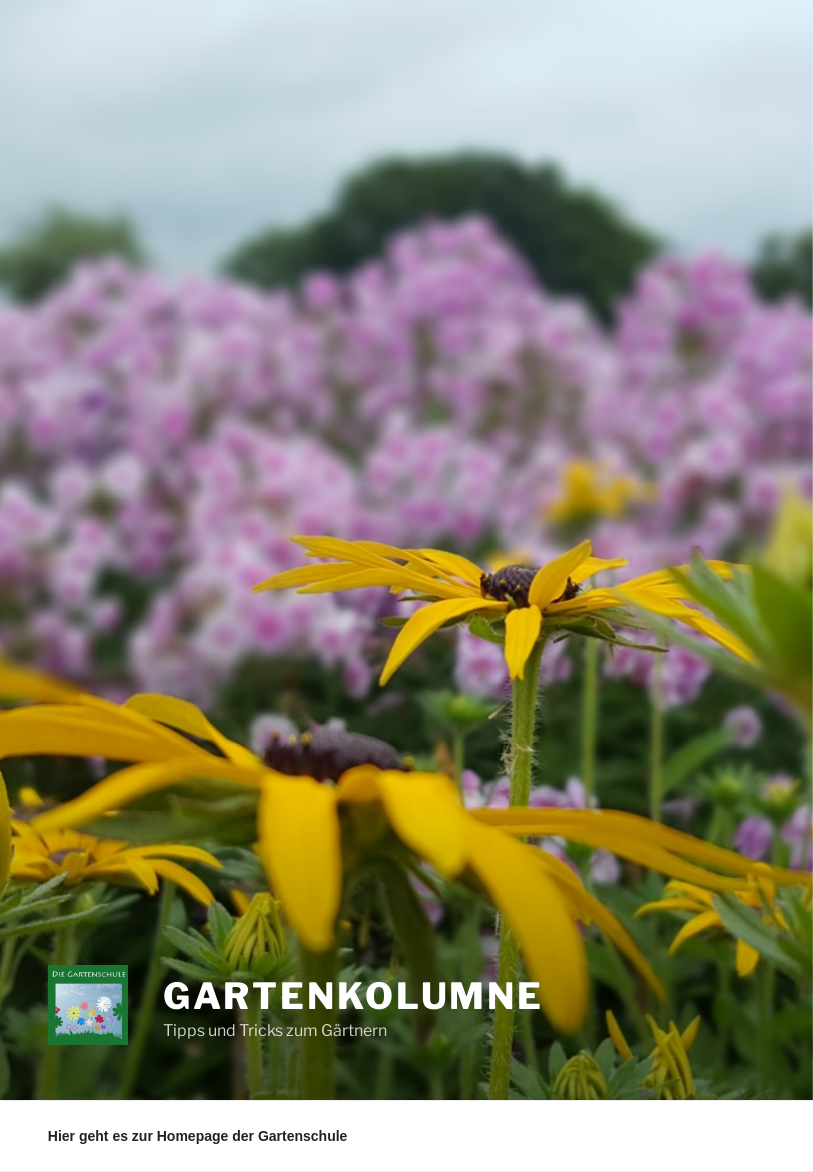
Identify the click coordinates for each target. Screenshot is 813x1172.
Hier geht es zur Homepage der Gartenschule (198, 1136)
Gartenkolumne (353, 996)
